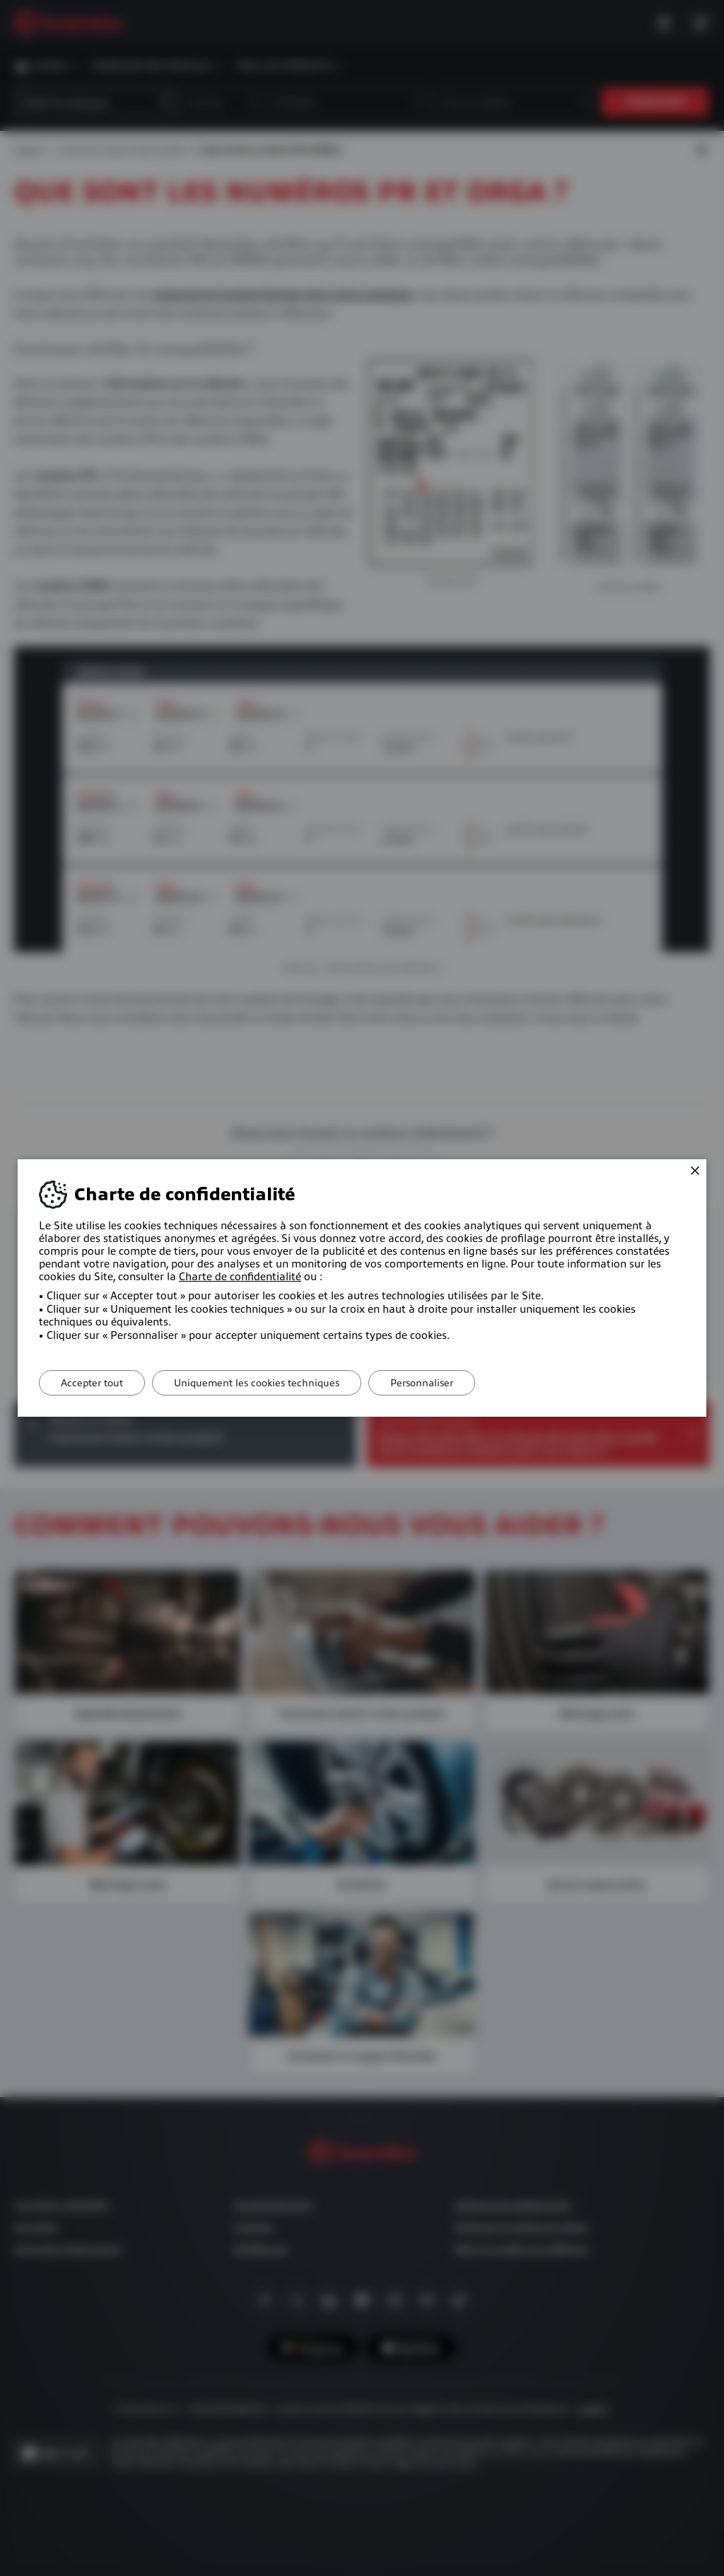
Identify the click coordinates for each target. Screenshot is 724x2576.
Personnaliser (421, 1382)
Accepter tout (92, 1382)
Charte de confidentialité (240, 1276)
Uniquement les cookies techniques (256, 1382)
